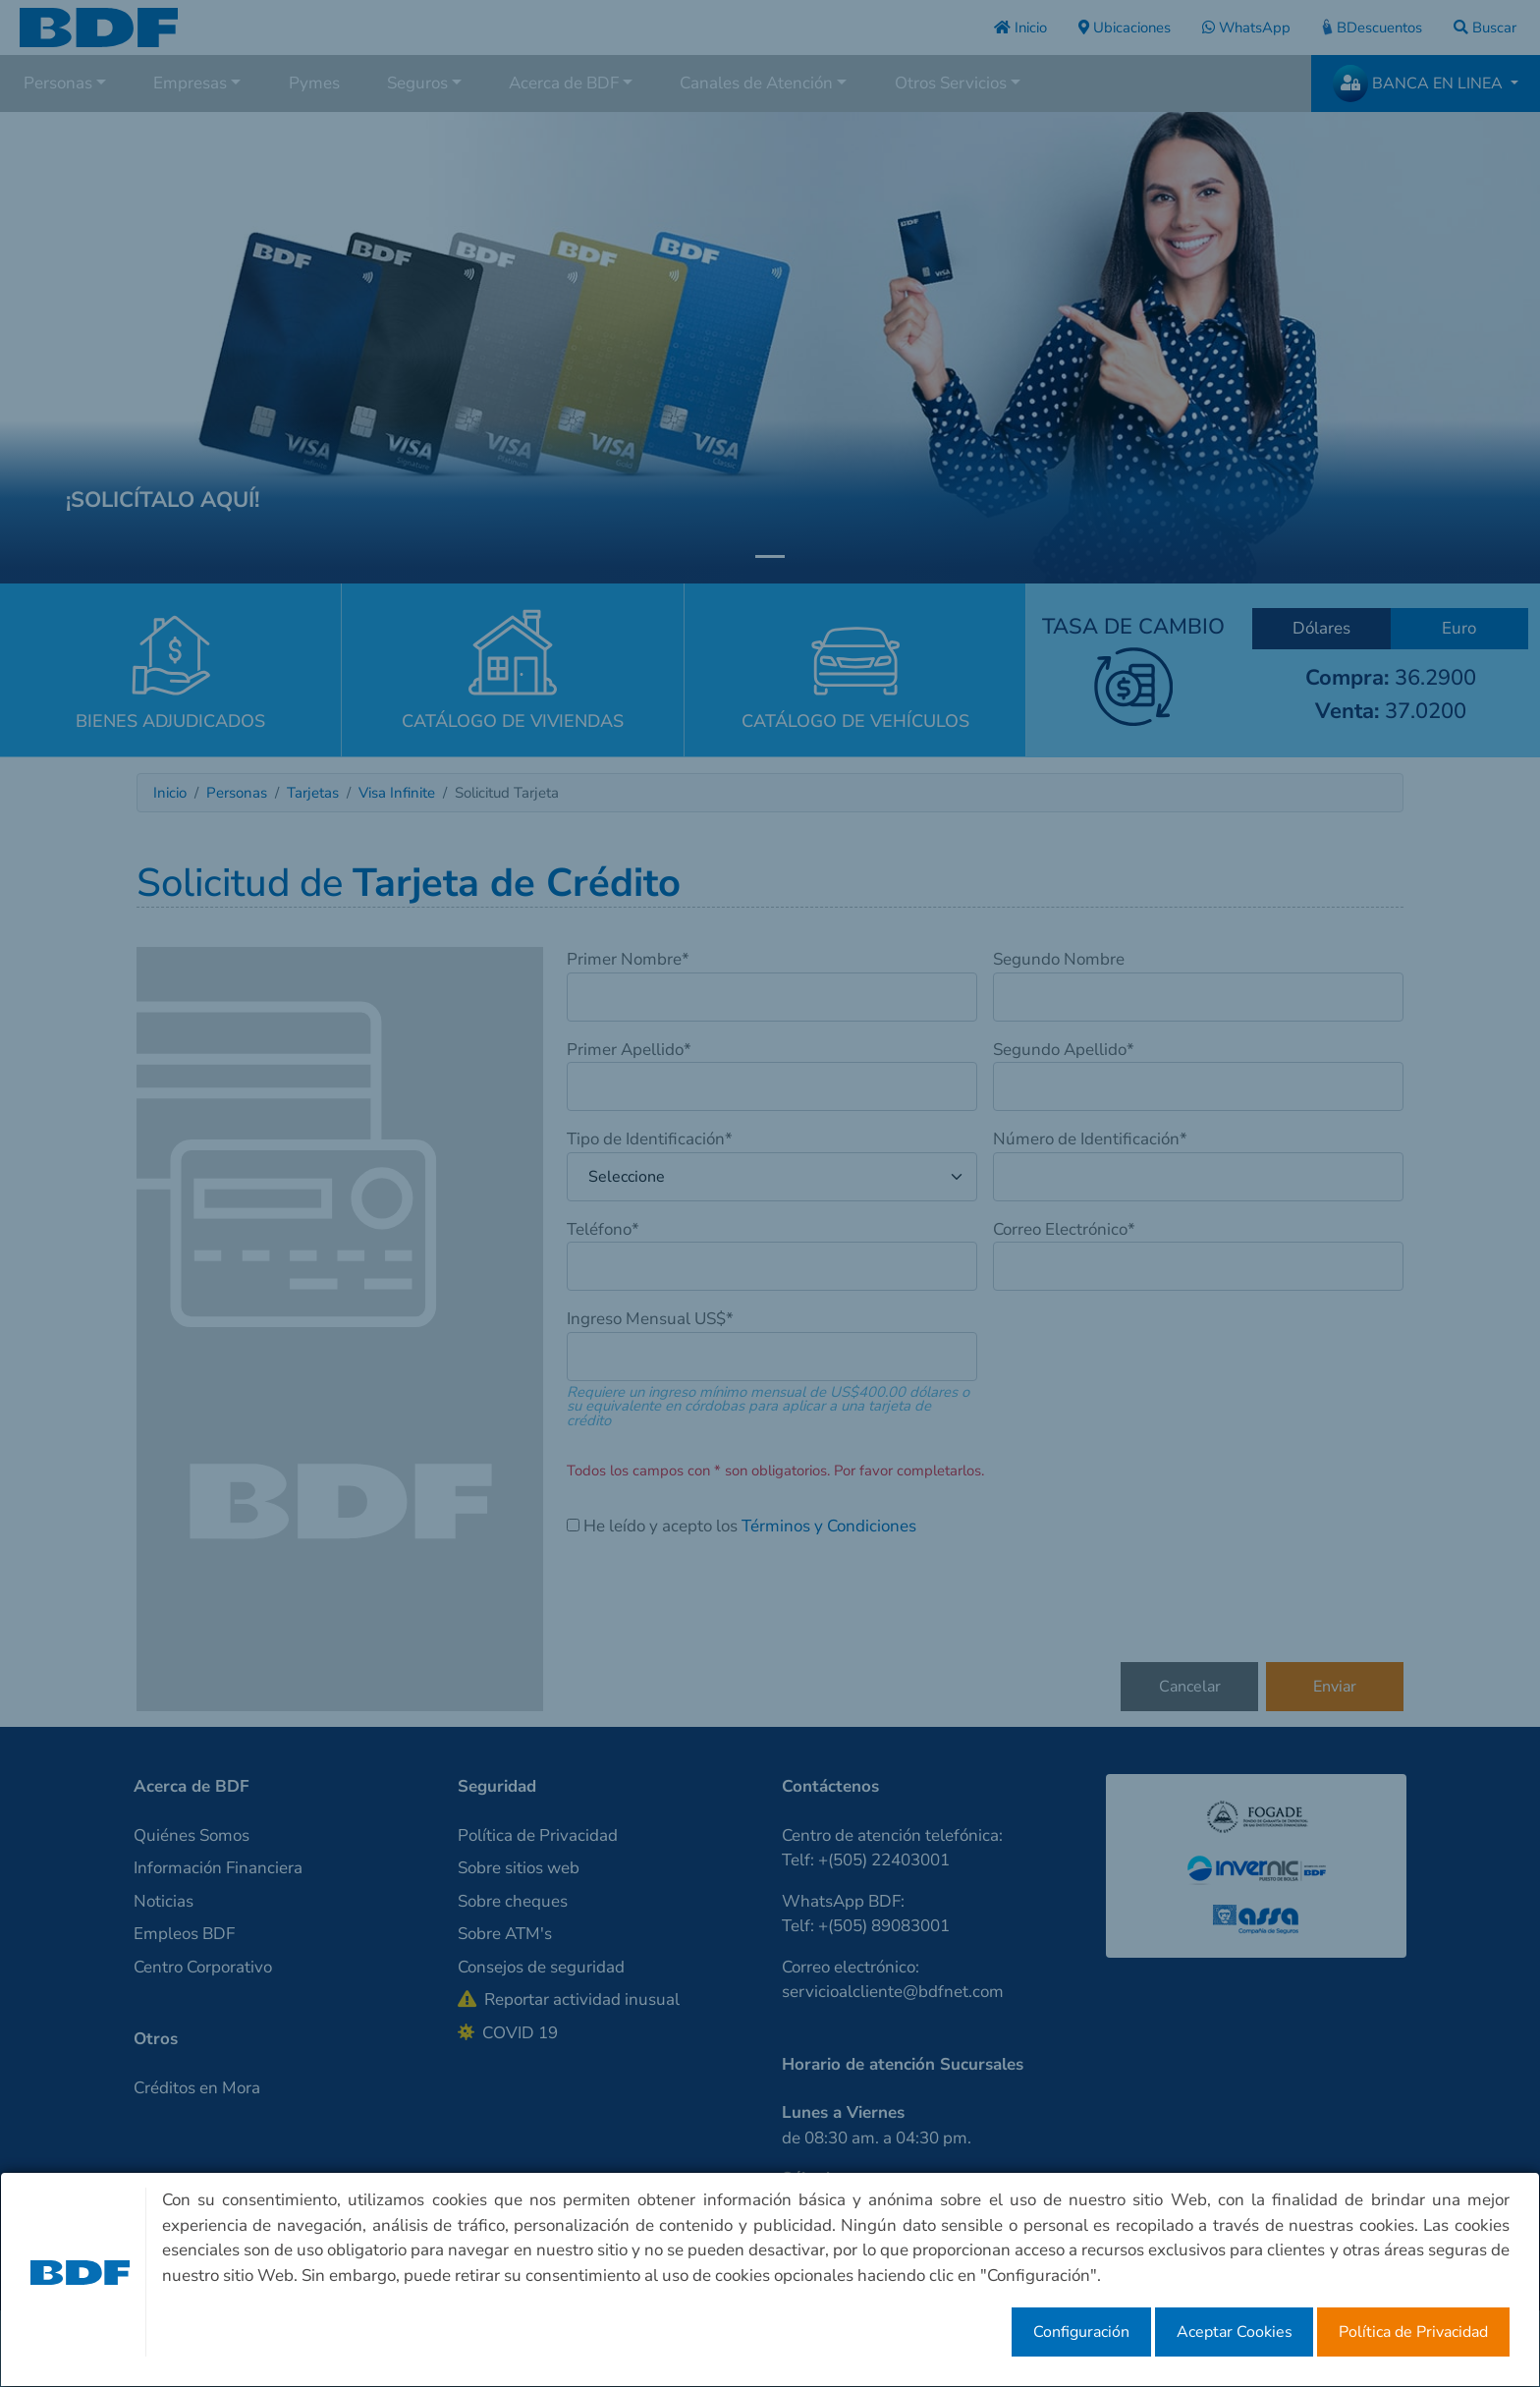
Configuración (1081, 2332)
